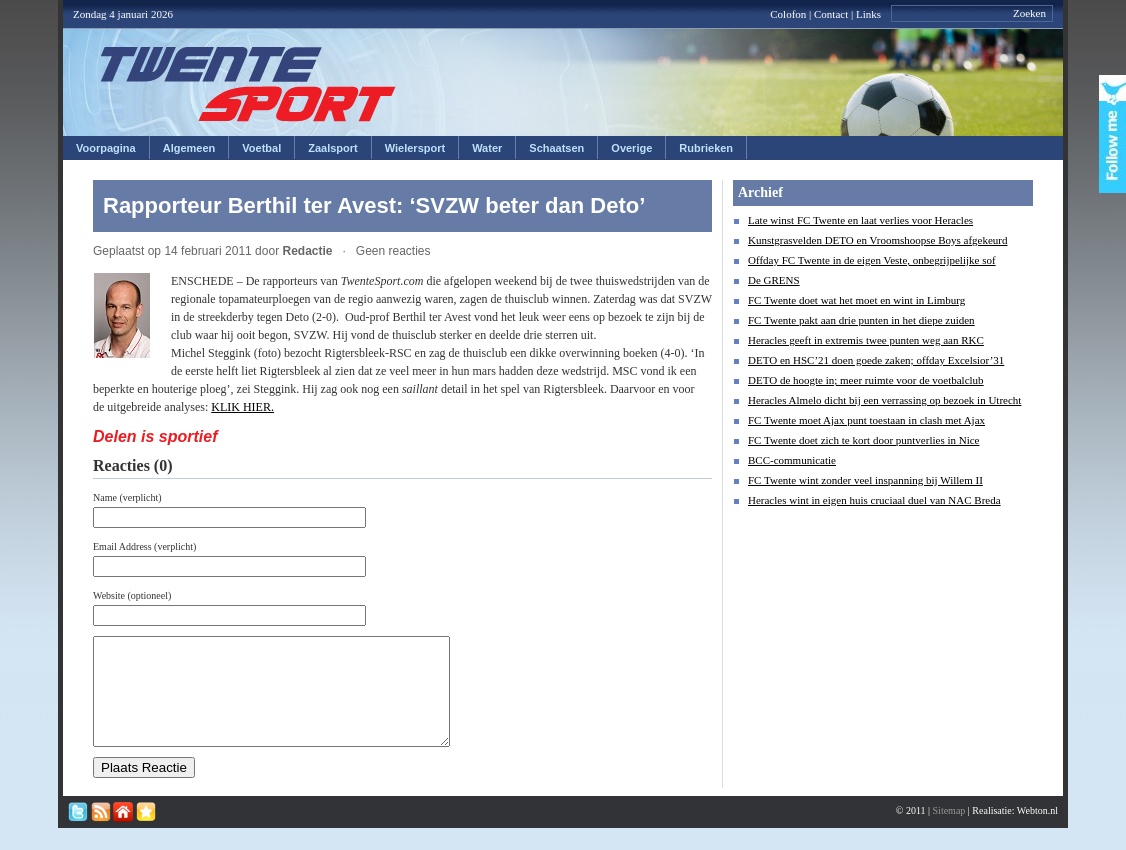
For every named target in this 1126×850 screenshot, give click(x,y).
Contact (831, 14)
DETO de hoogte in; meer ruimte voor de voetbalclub (866, 380)
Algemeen (189, 148)
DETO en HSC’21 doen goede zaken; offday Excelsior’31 (876, 360)
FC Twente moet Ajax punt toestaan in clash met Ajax (866, 420)
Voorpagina (106, 148)
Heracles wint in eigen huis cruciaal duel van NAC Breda (874, 500)
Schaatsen (556, 148)
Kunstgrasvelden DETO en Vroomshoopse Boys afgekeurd (878, 240)
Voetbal (261, 148)
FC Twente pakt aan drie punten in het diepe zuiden (861, 320)
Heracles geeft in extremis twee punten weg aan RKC (866, 340)
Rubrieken (706, 148)
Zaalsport (333, 148)
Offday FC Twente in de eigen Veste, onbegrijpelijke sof (872, 260)
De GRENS (774, 280)
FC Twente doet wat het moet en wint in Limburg (856, 300)
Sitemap (949, 831)
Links (868, 14)
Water (487, 148)
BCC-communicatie (792, 460)
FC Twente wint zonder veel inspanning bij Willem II (865, 480)
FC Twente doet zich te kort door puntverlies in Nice (864, 440)
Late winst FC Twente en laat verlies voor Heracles (860, 220)
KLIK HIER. (242, 407)
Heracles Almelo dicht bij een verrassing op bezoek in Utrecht (884, 400)
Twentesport (248, 84)
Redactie (307, 251)
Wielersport (415, 148)
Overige (631, 148)
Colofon (788, 14)
